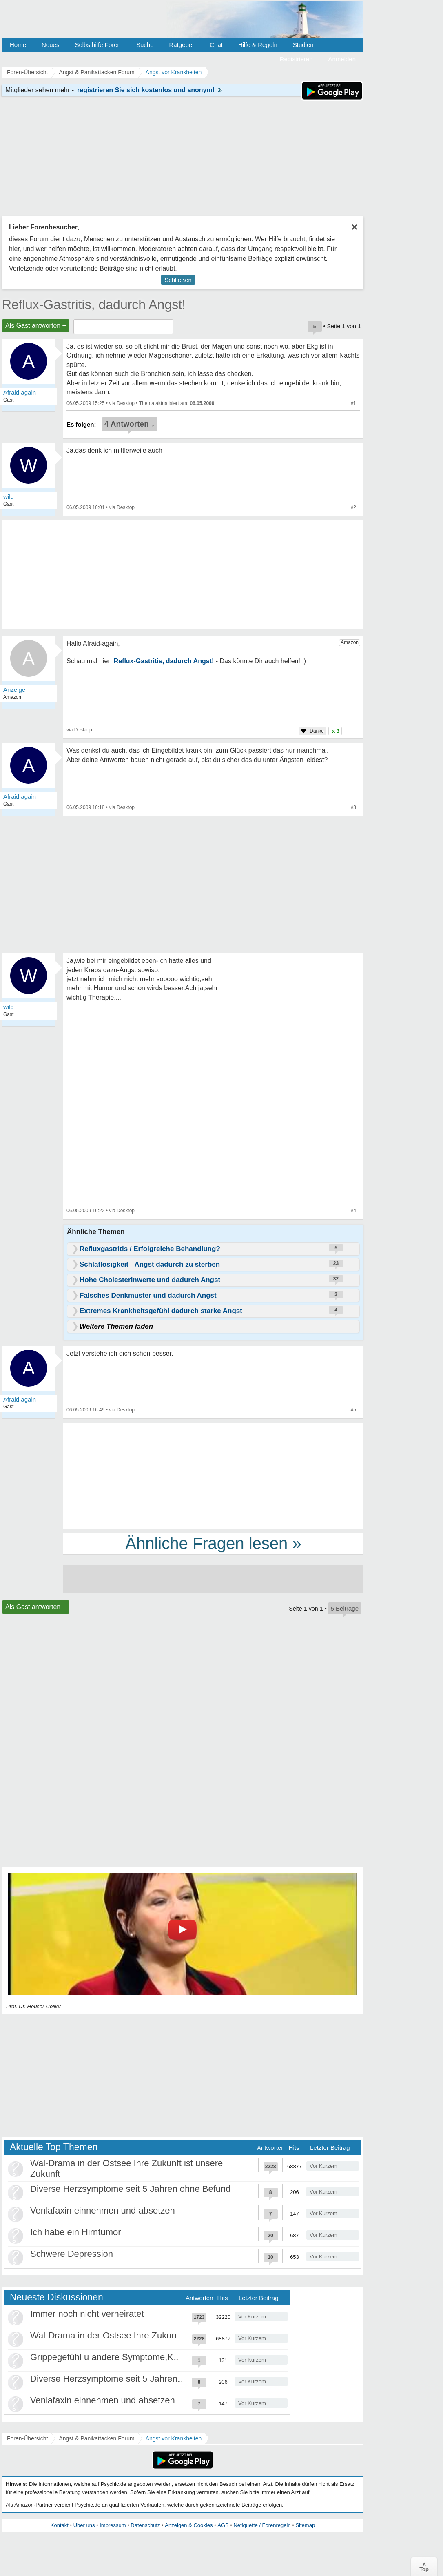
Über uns (84, 2525)
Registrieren (296, 59)
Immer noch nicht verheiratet (87, 2314)
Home (18, 44)
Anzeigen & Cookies (189, 2525)
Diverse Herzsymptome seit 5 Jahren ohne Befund (130, 2189)
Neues (50, 44)
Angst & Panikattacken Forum (96, 2438)
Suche (145, 44)
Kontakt (60, 2525)
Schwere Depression (71, 2254)
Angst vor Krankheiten (174, 2438)
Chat (216, 44)
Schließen (178, 279)
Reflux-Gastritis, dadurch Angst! (94, 304)
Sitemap (305, 2525)
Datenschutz (145, 2525)
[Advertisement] (213, 1475)
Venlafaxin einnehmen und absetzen (102, 2210)
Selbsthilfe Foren (98, 44)
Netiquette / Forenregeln (261, 2525)
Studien (303, 44)
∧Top (424, 2566)
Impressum (113, 2525)
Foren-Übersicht (27, 2438)
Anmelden (342, 59)
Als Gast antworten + (35, 325)
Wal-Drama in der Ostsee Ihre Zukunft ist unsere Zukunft (142, 2335)
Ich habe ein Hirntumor (75, 2232)
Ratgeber (181, 44)
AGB (222, 2525)
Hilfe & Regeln (257, 44)
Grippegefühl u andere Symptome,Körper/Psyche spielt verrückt (157, 2357)
